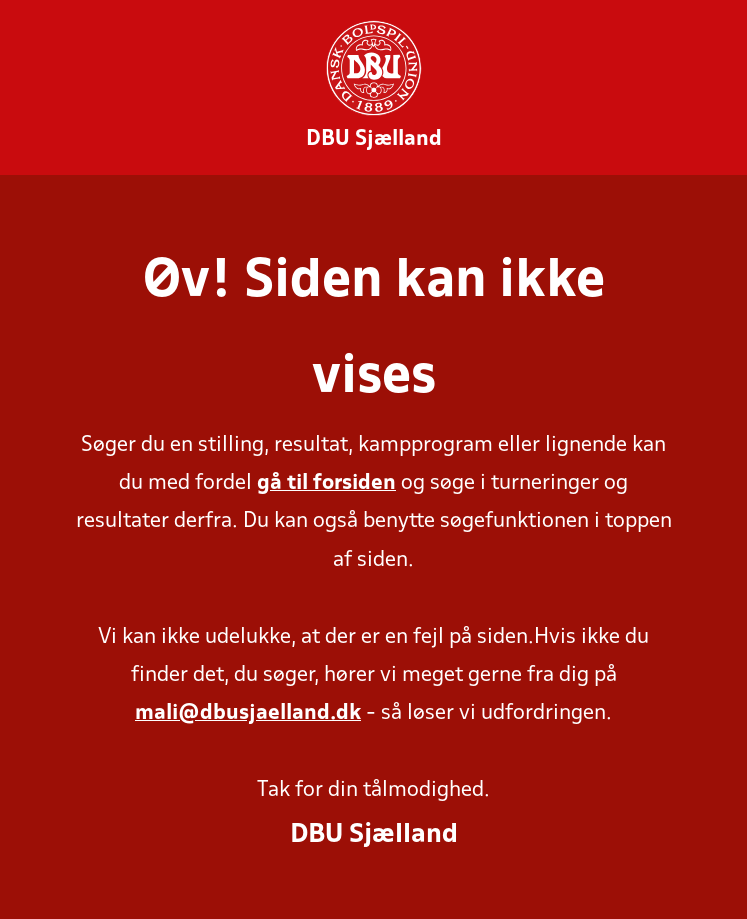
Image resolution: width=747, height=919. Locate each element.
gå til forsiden (326, 483)
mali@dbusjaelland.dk (248, 713)
